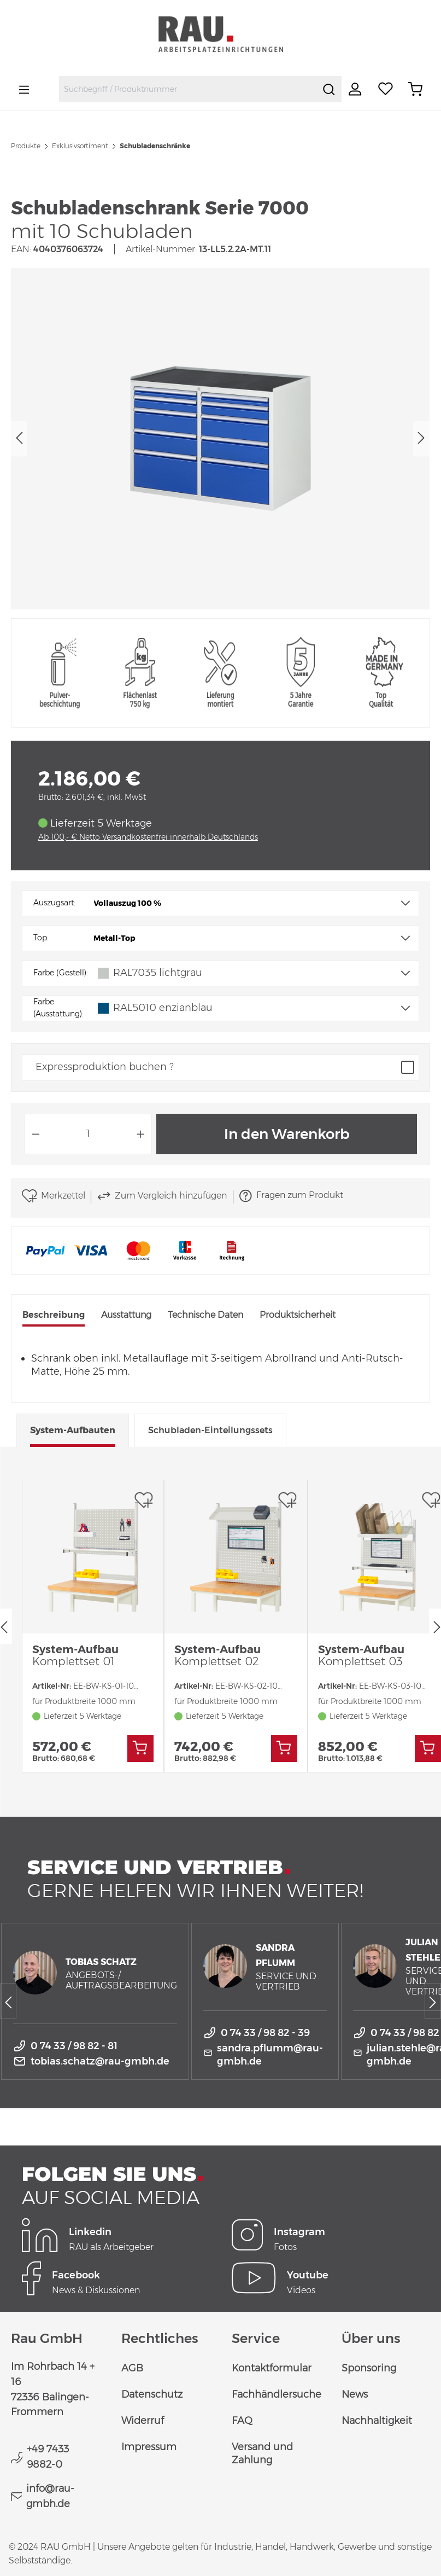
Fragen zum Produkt (291, 1195)
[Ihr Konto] (356, 89)
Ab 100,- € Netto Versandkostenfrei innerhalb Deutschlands (148, 837)
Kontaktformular (271, 2368)
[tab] (53, 1316)
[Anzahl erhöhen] (141, 1134)
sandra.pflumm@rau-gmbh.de (270, 2054)
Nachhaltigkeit (377, 2421)
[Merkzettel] (386, 89)
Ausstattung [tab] (126, 1315)
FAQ (242, 2421)
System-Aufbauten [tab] (72, 1430)
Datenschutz (152, 2394)
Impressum (149, 2447)
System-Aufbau (75, 1655)
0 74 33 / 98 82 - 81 (74, 2046)
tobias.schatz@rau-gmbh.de (100, 2061)
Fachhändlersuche (276, 2394)
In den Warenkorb (287, 1134)
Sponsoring (369, 2368)
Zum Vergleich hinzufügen (162, 1195)
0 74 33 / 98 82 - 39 (265, 2033)
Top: (41, 938)
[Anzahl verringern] (35, 1134)
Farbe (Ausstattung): (58, 1008)
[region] (220, 438)
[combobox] (188, 89)
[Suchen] (329, 89)
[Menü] (24, 89)
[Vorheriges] (19, 438)
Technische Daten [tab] (205, 1315)
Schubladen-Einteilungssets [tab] (210, 1430)
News (355, 2394)
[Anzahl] (88, 1134)
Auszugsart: (54, 903)
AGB (132, 2368)
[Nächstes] (421, 438)
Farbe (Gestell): (60, 973)
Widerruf (142, 2421)
